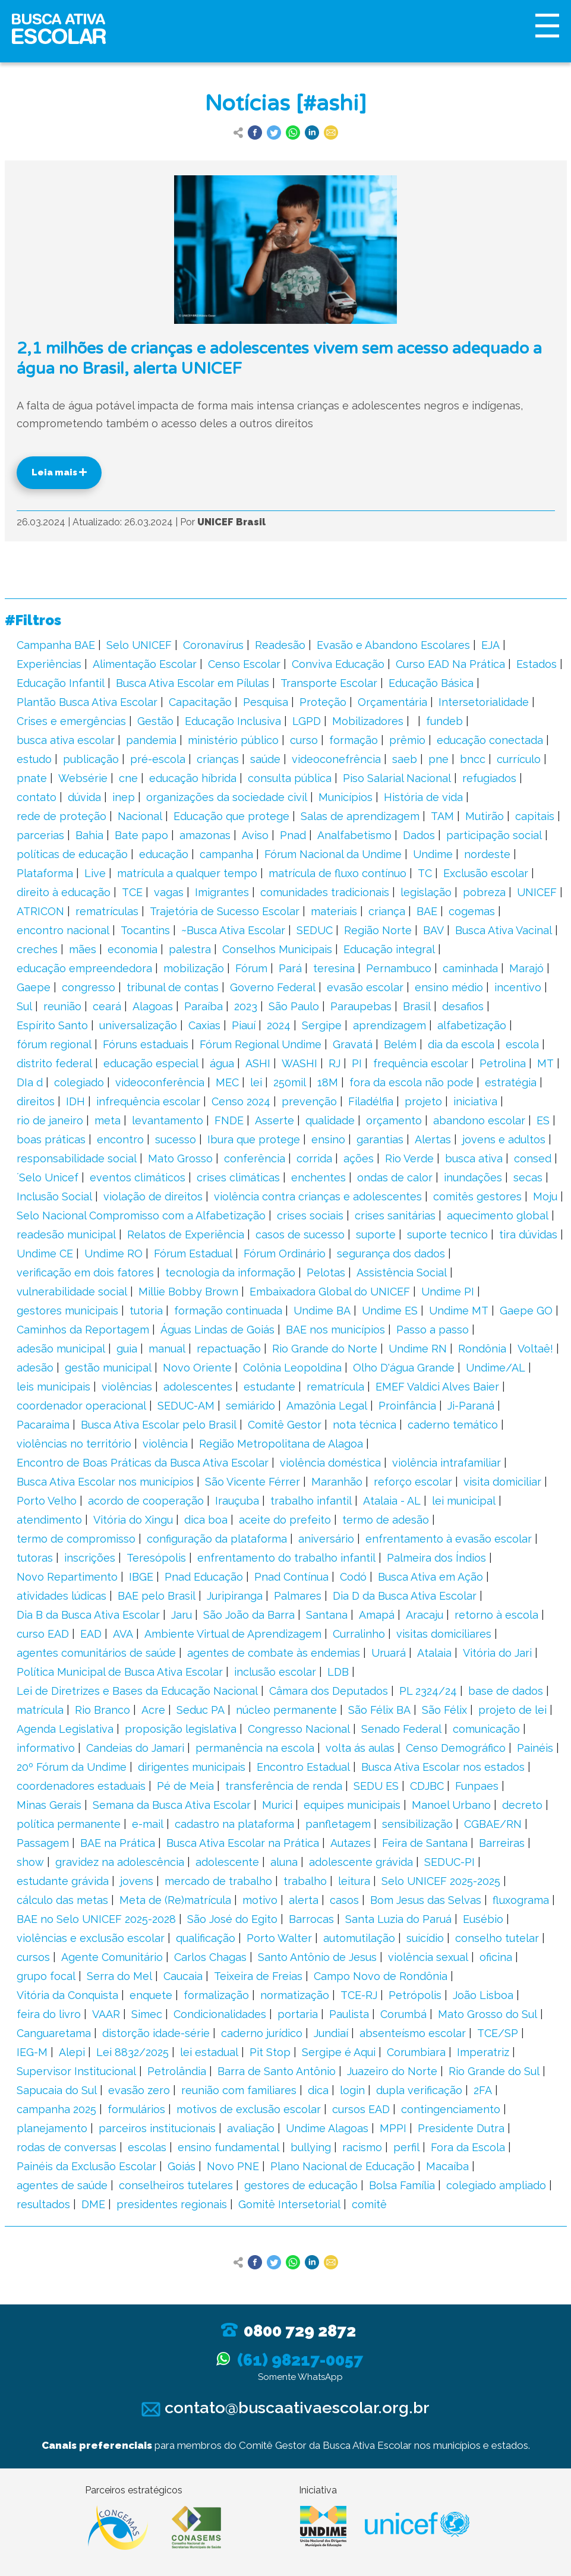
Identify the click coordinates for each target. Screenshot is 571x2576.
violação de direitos (153, 1196)
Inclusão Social (54, 1196)
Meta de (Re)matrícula (175, 1900)
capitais (534, 816)
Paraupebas (361, 1006)
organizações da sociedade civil (226, 797)
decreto (522, 1805)
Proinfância (407, 1405)
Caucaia (183, 1976)
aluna (284, 1862)
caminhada (470, 968)
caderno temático (453, 1424)
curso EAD (43, 1634)
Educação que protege (231, 816)
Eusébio (483, 1919)
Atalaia (434, 1653)
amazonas (205, 835)
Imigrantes (222, 892)
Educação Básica (431, 683)
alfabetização (471, 1025)
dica (318, 2090)
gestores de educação (301, 2185)
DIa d (30, 1082)
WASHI (299, 1063)
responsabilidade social (77, 1158)
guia (126, 1348)
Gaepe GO (526, 1310)
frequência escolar (420, 1063)
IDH (75, 1101)
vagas (169, 892)
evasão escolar (365, 987)
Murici (277, 1805)
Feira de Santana (425, 1843)
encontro (120, 1139)
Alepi (72, 2052)
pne (438, 759)
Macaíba (447, 2166)
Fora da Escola (468, 2147)
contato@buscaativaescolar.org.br (285, 2407)
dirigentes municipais (191, 1767)
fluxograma (521, 1900)
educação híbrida (192, 778)
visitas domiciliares (443, 1634)
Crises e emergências (71, 721)
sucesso (175, 1139)
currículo (519, 759)
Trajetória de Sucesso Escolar (224, 911)
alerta (303, 1900)
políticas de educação (72, 854)
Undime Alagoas (327, 2128)
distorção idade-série (156, 2033)
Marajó (526, 968)
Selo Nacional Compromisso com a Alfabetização (141, 1215)
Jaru (181, 1615)
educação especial (150, 1063)
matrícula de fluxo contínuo (337, 873)
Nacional (140, 816)
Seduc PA (200, 1710)
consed (532, 1158)
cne (128, 778)
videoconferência (159, 1082)
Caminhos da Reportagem (83, 1329)
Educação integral (389, 949)
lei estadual (209, 2052)
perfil (406, 2147)
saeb (404, 759)
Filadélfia (370, 1101)
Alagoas (153, 1006)
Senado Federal (401, 1729)
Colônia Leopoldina (292, 1367)
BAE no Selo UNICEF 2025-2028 (96, 1919)
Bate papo (141, 835)
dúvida (84, 797)
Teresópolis (156, 1558)
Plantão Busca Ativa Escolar (87, 702)
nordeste (487, 854)
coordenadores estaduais (81, 1786)
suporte (376, 1234)
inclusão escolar (275, 1672)
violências (127, 1386)
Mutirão (484, 816)
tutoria (146, 1310)
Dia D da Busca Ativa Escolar (405, 1596)
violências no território (74, 1443)
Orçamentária (392, 702)
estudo (34, 759)
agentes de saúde (62, 2185)
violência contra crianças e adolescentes (318, 1196)
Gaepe (34, 987)
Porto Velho (47, 1500)
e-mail (147, 1824)
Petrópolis (415, 1995)
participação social (494, 835)
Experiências (49, 664)
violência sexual (428, 1957)
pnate (32, 778)
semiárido (250, 1405)
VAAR (106, 2014)
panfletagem (338, 1824)
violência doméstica (330, 1462)
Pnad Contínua (291, 1577)
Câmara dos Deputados (328, 1691)
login (352, 2090)
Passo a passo (432, 1329)
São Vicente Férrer (252, 1481)
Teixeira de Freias (258, 1976)
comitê (369, 2204)
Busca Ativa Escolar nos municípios (105, 1481)
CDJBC (427, 1786)
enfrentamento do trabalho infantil (286, 1558)
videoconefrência (336, 759)
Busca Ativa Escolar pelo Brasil (158, 1424)
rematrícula (335, 1386)
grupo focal (46, 1976)
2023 (245, 1006)
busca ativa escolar (66, 740)
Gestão (155, 721)
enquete (151, 1995)
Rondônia (482, 1348)
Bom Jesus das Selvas (425, 1900)
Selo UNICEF (139, 645)
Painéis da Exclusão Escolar (86, 2166)
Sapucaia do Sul (57, 2090)
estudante (269, 1386)
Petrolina (502, 1063)
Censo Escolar (244, 664)
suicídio (425, 1938)
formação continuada (228, 1310)
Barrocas (311, 1919)
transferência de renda (283, 1786)
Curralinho (359, 1634)
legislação (426, 892)
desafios (463, 1006)
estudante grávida (63, 1881)
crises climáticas (238, 1177)
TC (425, 873)
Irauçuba (237, 1500)
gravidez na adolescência (119, 1862)
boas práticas (51, 1139)
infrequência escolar (148, 1101)
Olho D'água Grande (404, 1367)
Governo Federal (273, 987)
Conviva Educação (338, 664)
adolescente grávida (361, 1862)
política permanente (69, 1824)
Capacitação (200, 702)
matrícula (40, 1710)
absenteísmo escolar (412, 2033)
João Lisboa (483, 1995)
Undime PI (447, 1291)
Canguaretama (54, 2033)
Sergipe (322, 1025)
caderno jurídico (261, 2033)
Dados (419, 835)
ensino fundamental (228, 2147)
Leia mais (59, 472)
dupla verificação (419, 2090)
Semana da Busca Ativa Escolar (172, 1805)
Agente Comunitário (112, 1957)
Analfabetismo (354, 835)
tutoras (35, 1558)
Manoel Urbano (451, 1805)
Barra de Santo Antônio (276, 2071)
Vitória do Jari (497, 1653)
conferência (254, 1158)
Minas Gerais (49, 1805)
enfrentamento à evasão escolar (448, 1539)
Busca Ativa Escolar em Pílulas (192, 683)
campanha (226, 854)
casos (344, 1900)
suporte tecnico (447, 1234)
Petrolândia (176, 2071)
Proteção (322, 702)
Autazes (350, 1843)
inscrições (89, 1558)
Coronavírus (213, 645)
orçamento (394, 1120)
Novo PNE (233, 2166)
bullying (311, 2147)
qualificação (205, 1938)
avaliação (251, 2128)
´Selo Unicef (47, 1177)
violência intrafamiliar (446, 1462)
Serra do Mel (119, 1976)
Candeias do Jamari (135, 1748)
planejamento (52, 2128)
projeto (423, 1101)
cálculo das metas (62, 1900)
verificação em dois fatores (85, 1272)
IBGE (141, 1577)
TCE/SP (497, 2033)
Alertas (433, 1139)
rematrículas (106, 911)
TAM (442, 816)
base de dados (505, 1691)
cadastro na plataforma (234, 1824)
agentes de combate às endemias (273, 1653)
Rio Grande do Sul (494, 2071)
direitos (36, 1101)
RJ (334, 1063)
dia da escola (461, 1044)
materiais (334, 911)
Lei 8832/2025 (132, 2052)
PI (357, 1063)
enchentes (318, 1177)
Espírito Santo (52, 1025)
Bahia (89, 835)
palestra (190, 949)
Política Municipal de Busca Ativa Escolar (120, 1672)
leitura (354, 1881)
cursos (33, 1957)
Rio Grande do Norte (324, 1348)
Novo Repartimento (67, 1577)
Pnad (293, 835)
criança (386, 911)
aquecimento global (497, 1215)
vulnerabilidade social (72, 1291)
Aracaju (424, 1615)
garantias (380, 1139)
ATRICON (40, 911)
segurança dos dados (391, 1253)
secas (527, 1177)
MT (545, 1063)
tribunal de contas (173, 987)
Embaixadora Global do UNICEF (330, 1291)
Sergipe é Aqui (339, 2052)
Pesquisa (265, 702)
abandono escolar (479, 1120)
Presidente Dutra (461, 2128)
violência (165, 1443)
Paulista (349, 2014)
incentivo (517, 987)
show (30, 1862)
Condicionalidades (219, 2014)
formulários (136, 2109)
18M (327, 1082)
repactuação (229, 1348)
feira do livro (49, 2014)
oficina (495, 1957)
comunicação (486, 1729)
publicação (91, 759)
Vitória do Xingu (133, 1520)
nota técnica (364, 1424)
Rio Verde (409, 1158)
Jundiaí (331, 2033)
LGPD (306, 721)
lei (256, 1082)
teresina (334, 968)
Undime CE (45, 1253)
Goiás (181, 2166)
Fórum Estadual (193, 1253)
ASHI (257, 1063)
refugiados (489, 778)
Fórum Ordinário (285, 1253)
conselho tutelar (497, 1938)
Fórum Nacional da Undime (333, 854)
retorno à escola (496, 1615)
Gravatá (353, 1044)
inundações (473, 1177)
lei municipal (464, 1500)
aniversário (326, 1539)
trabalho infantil (311, 1500)
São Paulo (294, 1006)
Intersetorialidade (483, 702)
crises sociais (310, 1215)
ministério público (233, 740)
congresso (88, 987)
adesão (35, 1367)
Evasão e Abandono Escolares (393, 645)
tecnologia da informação (230, 1272)
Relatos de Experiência (185, 1234)
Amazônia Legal (326, 1405)
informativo (46, 1748)
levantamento (167, 1120)
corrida (314, 1158)
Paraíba (203, 1006)
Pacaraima (43, 1424)
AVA (123, 1634)
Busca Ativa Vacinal (503, 930)
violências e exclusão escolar (91, 1938)
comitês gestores (477, 1196)
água (222, 1063)
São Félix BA (379, 1710)
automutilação (359, 1938)
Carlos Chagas (210, 1957)
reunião (62, 1006)
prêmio (407, 740)
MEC (227, 1082)
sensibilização (417, 1824)
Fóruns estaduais (145, 1044)
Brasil (417, 1006)
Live (95, 873)
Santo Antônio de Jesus (317, 1957)
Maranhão (336, 1481)
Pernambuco (398, 968)
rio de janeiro (50, 1120)
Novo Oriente (197, 1367)
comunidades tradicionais (324, 892)
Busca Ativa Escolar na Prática (242, 1843)
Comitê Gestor (284, 1424)
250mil (289, 1082)
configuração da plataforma (217, 1539)
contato (36, 797)
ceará (107, 1006)
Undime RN (418, 1348)
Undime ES (390, 1310)
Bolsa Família (402, 2185)
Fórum (251, 968)
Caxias (204, 1025)
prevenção (309, 1101)
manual (167, 1348)
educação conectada (490, 740)
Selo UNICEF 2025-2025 (440, 1881)
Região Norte (378, 930)
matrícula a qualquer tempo (187, 873)
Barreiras (502, 1843)
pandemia (151, 740)
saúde (265, 759)
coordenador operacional (81, 1405)
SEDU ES (376, 1786)
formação (353, 740)
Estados (536, 664)
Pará (290, 968)
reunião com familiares (238, 2090)
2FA (483, 2090)
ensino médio (449, 987)
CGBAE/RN (493, 1824)
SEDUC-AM (185, 1405)
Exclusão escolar (485, 873)
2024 (279, 1025)
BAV (433, 930)
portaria (297, 2014)
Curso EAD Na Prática (450, 664)
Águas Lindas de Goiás (217, 1329)
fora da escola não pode (411, 1082)
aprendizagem (389, 1025)
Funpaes (477, 1786)
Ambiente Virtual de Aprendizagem (232, 1634)
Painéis (535, 1748)
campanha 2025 (56, 2109)
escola (522, 1044)
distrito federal (54, 1063)
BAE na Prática (117, 1843)
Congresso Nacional (299, 1729)
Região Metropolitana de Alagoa (281, 1443)
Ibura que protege (253, 1139)
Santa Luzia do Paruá (398, 1919)
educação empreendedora (84, 968)
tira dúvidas (528, 1234)
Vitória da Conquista (67, 1995)
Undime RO (113, 1253)
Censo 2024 (241, 1101)
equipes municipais (352, 1805)
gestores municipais (67, 1310)
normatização (294, 1995)
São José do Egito (232, 1919)
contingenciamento (450, 2109)
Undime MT (458, 1310)
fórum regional (54, 1044)
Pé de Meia (185, 1786)
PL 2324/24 (428, 1691)
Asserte (274, 1120)
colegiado (79, 1082)
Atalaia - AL (392, 1500)
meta (107, 1120)
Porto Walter (279, 1938)
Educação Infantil (61, 683)
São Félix (444, 1710)
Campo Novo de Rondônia (380, 1976)
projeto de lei (512, 1710)
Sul (24, 1006)
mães (82, 949)
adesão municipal (61, 1348)
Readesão (280, 645)
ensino (328, 1139)
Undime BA (322, 1310)
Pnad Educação (204, 1577)
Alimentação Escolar (145, 664)
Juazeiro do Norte (392, 2071)
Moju (545, 1196)
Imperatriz (483, 2052)
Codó (353, 1577)
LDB (338, 1672)
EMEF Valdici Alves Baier (437, 1386)
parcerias (40, 835)
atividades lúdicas (61, 1596)
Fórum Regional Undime (260, 1044)
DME (93, 2204)
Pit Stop (270, 2052)
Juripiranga (235, 1596)
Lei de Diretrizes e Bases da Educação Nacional (137, 1691)
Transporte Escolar (328, 683)
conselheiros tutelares (176, 2185)
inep (123, 797)
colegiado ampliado (496, 2185)
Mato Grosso (180, 1158)
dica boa (206, 1520)
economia (132, 949)
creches (37, 949)
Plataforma (45, 873)
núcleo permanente (286, 1710)
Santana (327, 1615)
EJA (490, 645)
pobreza (484, 892)
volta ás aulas (360, 1748)
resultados (43, 2204)
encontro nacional (63, 930)
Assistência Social (402, 1272)
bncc (472, 759)
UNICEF (537, 892)
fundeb (444, 721)
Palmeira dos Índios (436, 1558)
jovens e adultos (503, 1139)
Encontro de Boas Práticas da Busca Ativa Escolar (143, 1462)
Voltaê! (535, 1348)
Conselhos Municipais (277, 949)
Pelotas (326, 1272)
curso (304, 740)
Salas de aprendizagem (360, 816)
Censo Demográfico (456, 1748)
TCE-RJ (358, 1995)
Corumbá (403, 2014)
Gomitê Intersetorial (289, 2204)
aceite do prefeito (285, 1520)
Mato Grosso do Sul (487, 2014)
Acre (153, 1710)
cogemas (472, 911)
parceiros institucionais (157, 2128)
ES (543, 1120)
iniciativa (475, 1101)
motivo (259, 1900)
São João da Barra (249, 1615)
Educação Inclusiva (233, 721)
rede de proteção (61, 816)
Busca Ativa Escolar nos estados (443, 1767)
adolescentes (197, 1386)
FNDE (229, 1120)
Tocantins (145, 930)
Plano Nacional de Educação (342, 2166)
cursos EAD (361, 2109)
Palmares (297, 1596)
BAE (427, 911)
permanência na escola (254, 1748)
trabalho (305, 1881)
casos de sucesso (300, 1234)
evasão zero (139, 2090)
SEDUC (314, 930)
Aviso (255, 835)
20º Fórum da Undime (72, 1767)
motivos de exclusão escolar (248, 2109)
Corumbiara (416, 2052)
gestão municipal (108, 1367)
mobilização (193, 968)
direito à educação (64, 892)
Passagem (43, 1843)
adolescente (227, 1862)
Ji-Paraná (470, 1405)
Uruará (388, 1653)
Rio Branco (102, 1710)
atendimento (49, 1520)
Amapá (377, 1615)
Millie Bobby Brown (188, 1291)
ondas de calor (395, 1177)
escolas (147, 2147)
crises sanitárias (395, 1215)
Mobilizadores (367, 721)
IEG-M (32, 2052)
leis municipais (53, 1386)
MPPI (393, 2128)
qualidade (330, 1120)
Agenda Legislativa (65, 1729)
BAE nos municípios (335, 1329)
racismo (362, 2147)
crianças (218, 759)
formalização (216, 1995)
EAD (91, 1634)
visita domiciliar (502, 1481)
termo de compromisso (76, 1539)
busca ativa (474, 1158)
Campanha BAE (56, 645)
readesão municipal (66, 1234)
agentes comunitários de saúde (96, 1653)
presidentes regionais (171, 2204)
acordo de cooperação (146, 1500)
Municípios (345, 797)
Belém (400, 1044)
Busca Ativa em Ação (430, 1577)
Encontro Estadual (303, 1767)
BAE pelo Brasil (156, 1596)
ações (358, 1158)
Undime (433, 854)
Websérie (83, 778)
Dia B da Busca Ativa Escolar (88, 1615)
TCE (132, 892)
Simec (146, 2014)
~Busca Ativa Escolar (233, 930)
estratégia (511, 1082)
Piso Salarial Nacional (397, 778)
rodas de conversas (66, 2147)
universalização (138, 1025)
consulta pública (290, 778)
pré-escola (157, 759)
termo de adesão (385, 1520)
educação (163, 854)
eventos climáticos (137, 1177)
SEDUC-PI (449, 1862)
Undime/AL (495, 1367)
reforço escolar (413, 1481)
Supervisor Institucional (76, 2071)
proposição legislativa (180, 1729)
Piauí (243, 1025)
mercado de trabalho (218, 1881)
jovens (136, 1881)
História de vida (423, 797)
